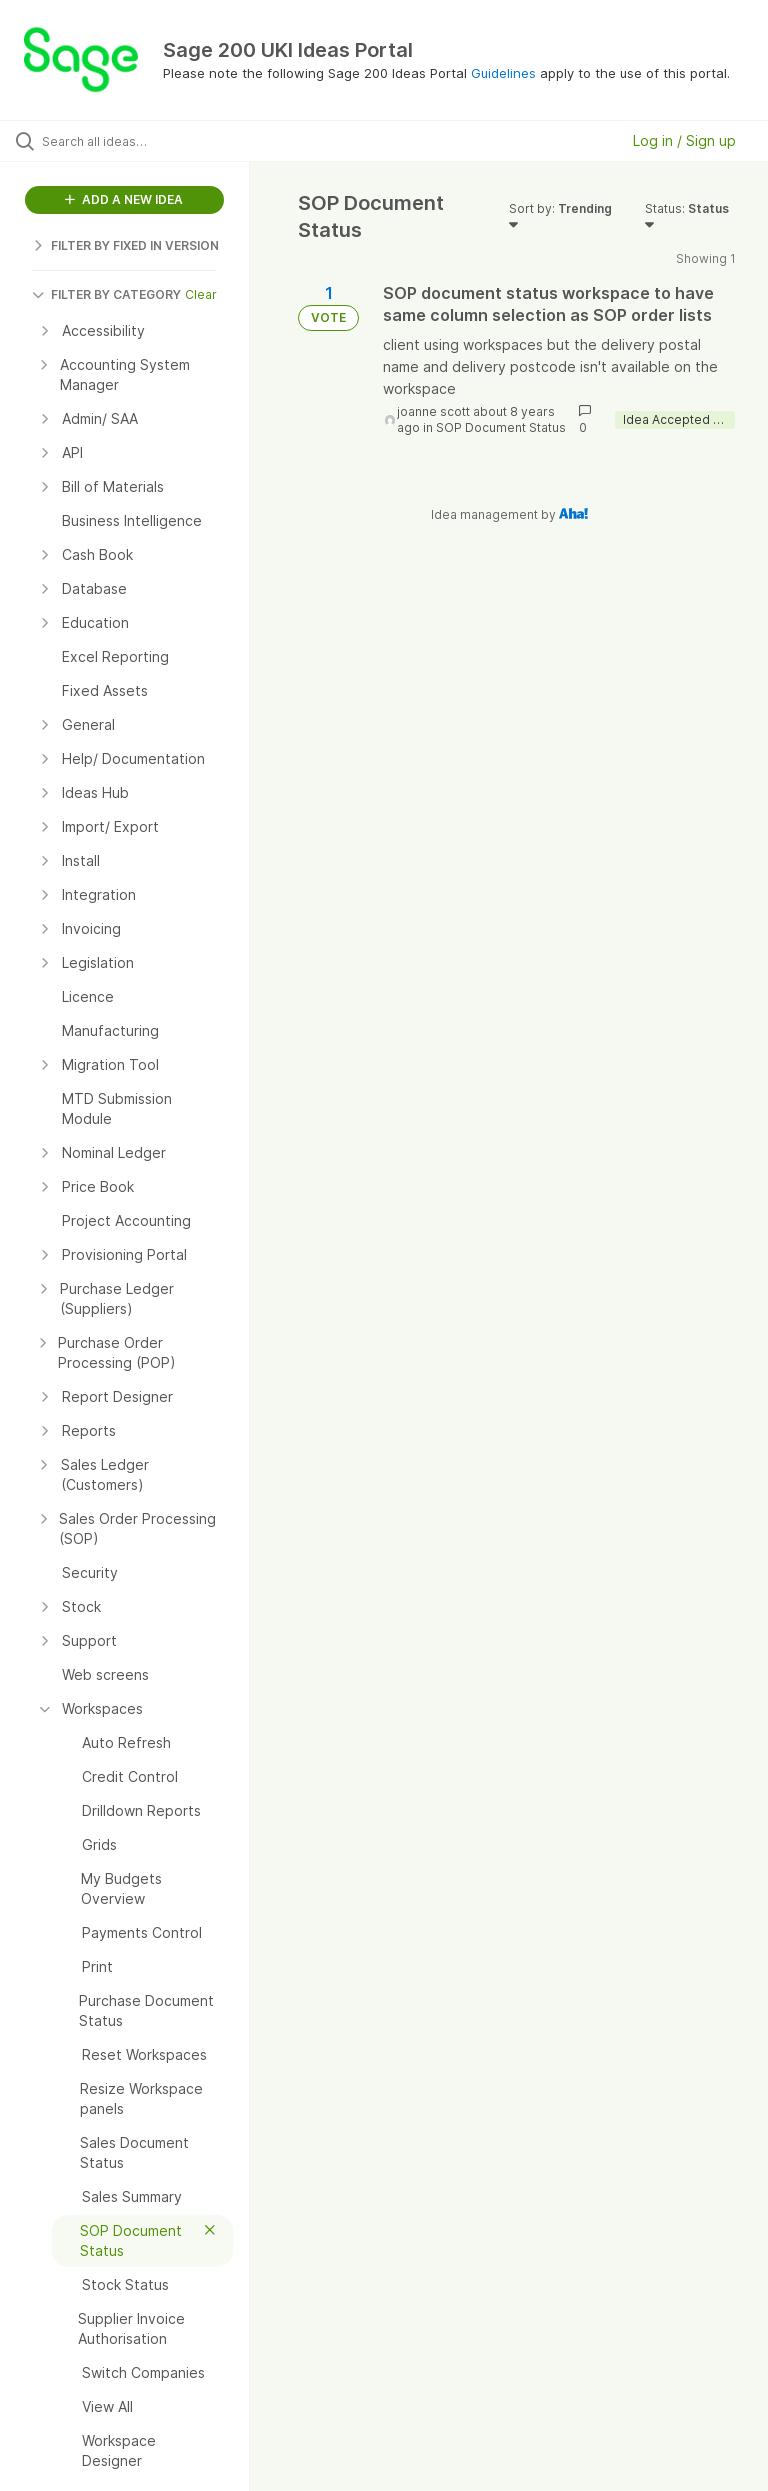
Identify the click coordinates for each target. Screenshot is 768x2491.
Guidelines (503, 73)
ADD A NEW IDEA (124, 199)
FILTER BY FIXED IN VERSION (125, 245)
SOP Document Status (501, 427)
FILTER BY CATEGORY (106, 294)
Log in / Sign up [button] (684, 140)
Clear (201, 294)
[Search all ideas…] (135, 141)
